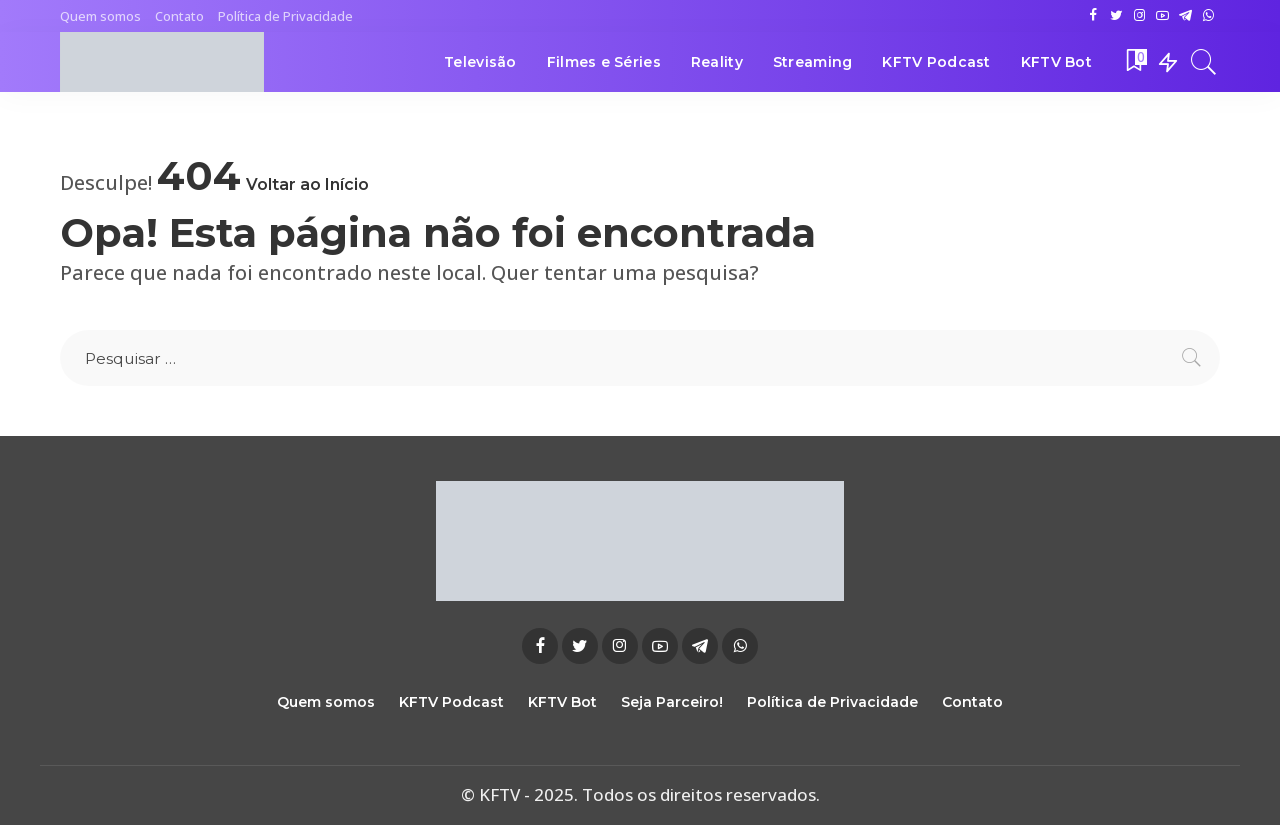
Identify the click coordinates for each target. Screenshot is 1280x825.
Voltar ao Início (307, 184)
